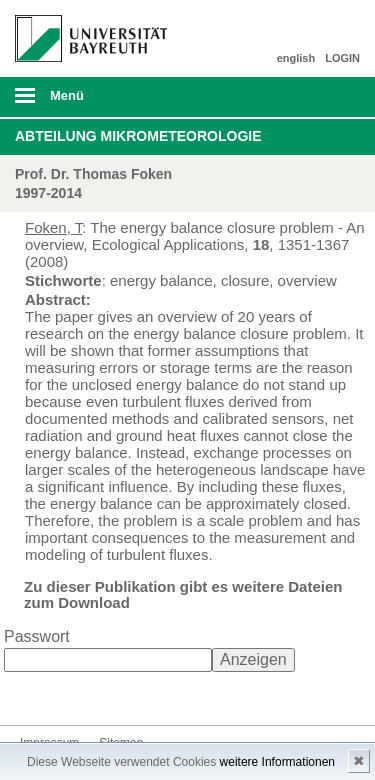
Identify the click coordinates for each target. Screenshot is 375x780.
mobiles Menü (83, 102)
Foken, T (53, 227)
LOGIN (342, 58)
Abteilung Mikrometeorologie (138, 136)
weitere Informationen (277, 762)
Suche (327, 97)
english (296, 58)
